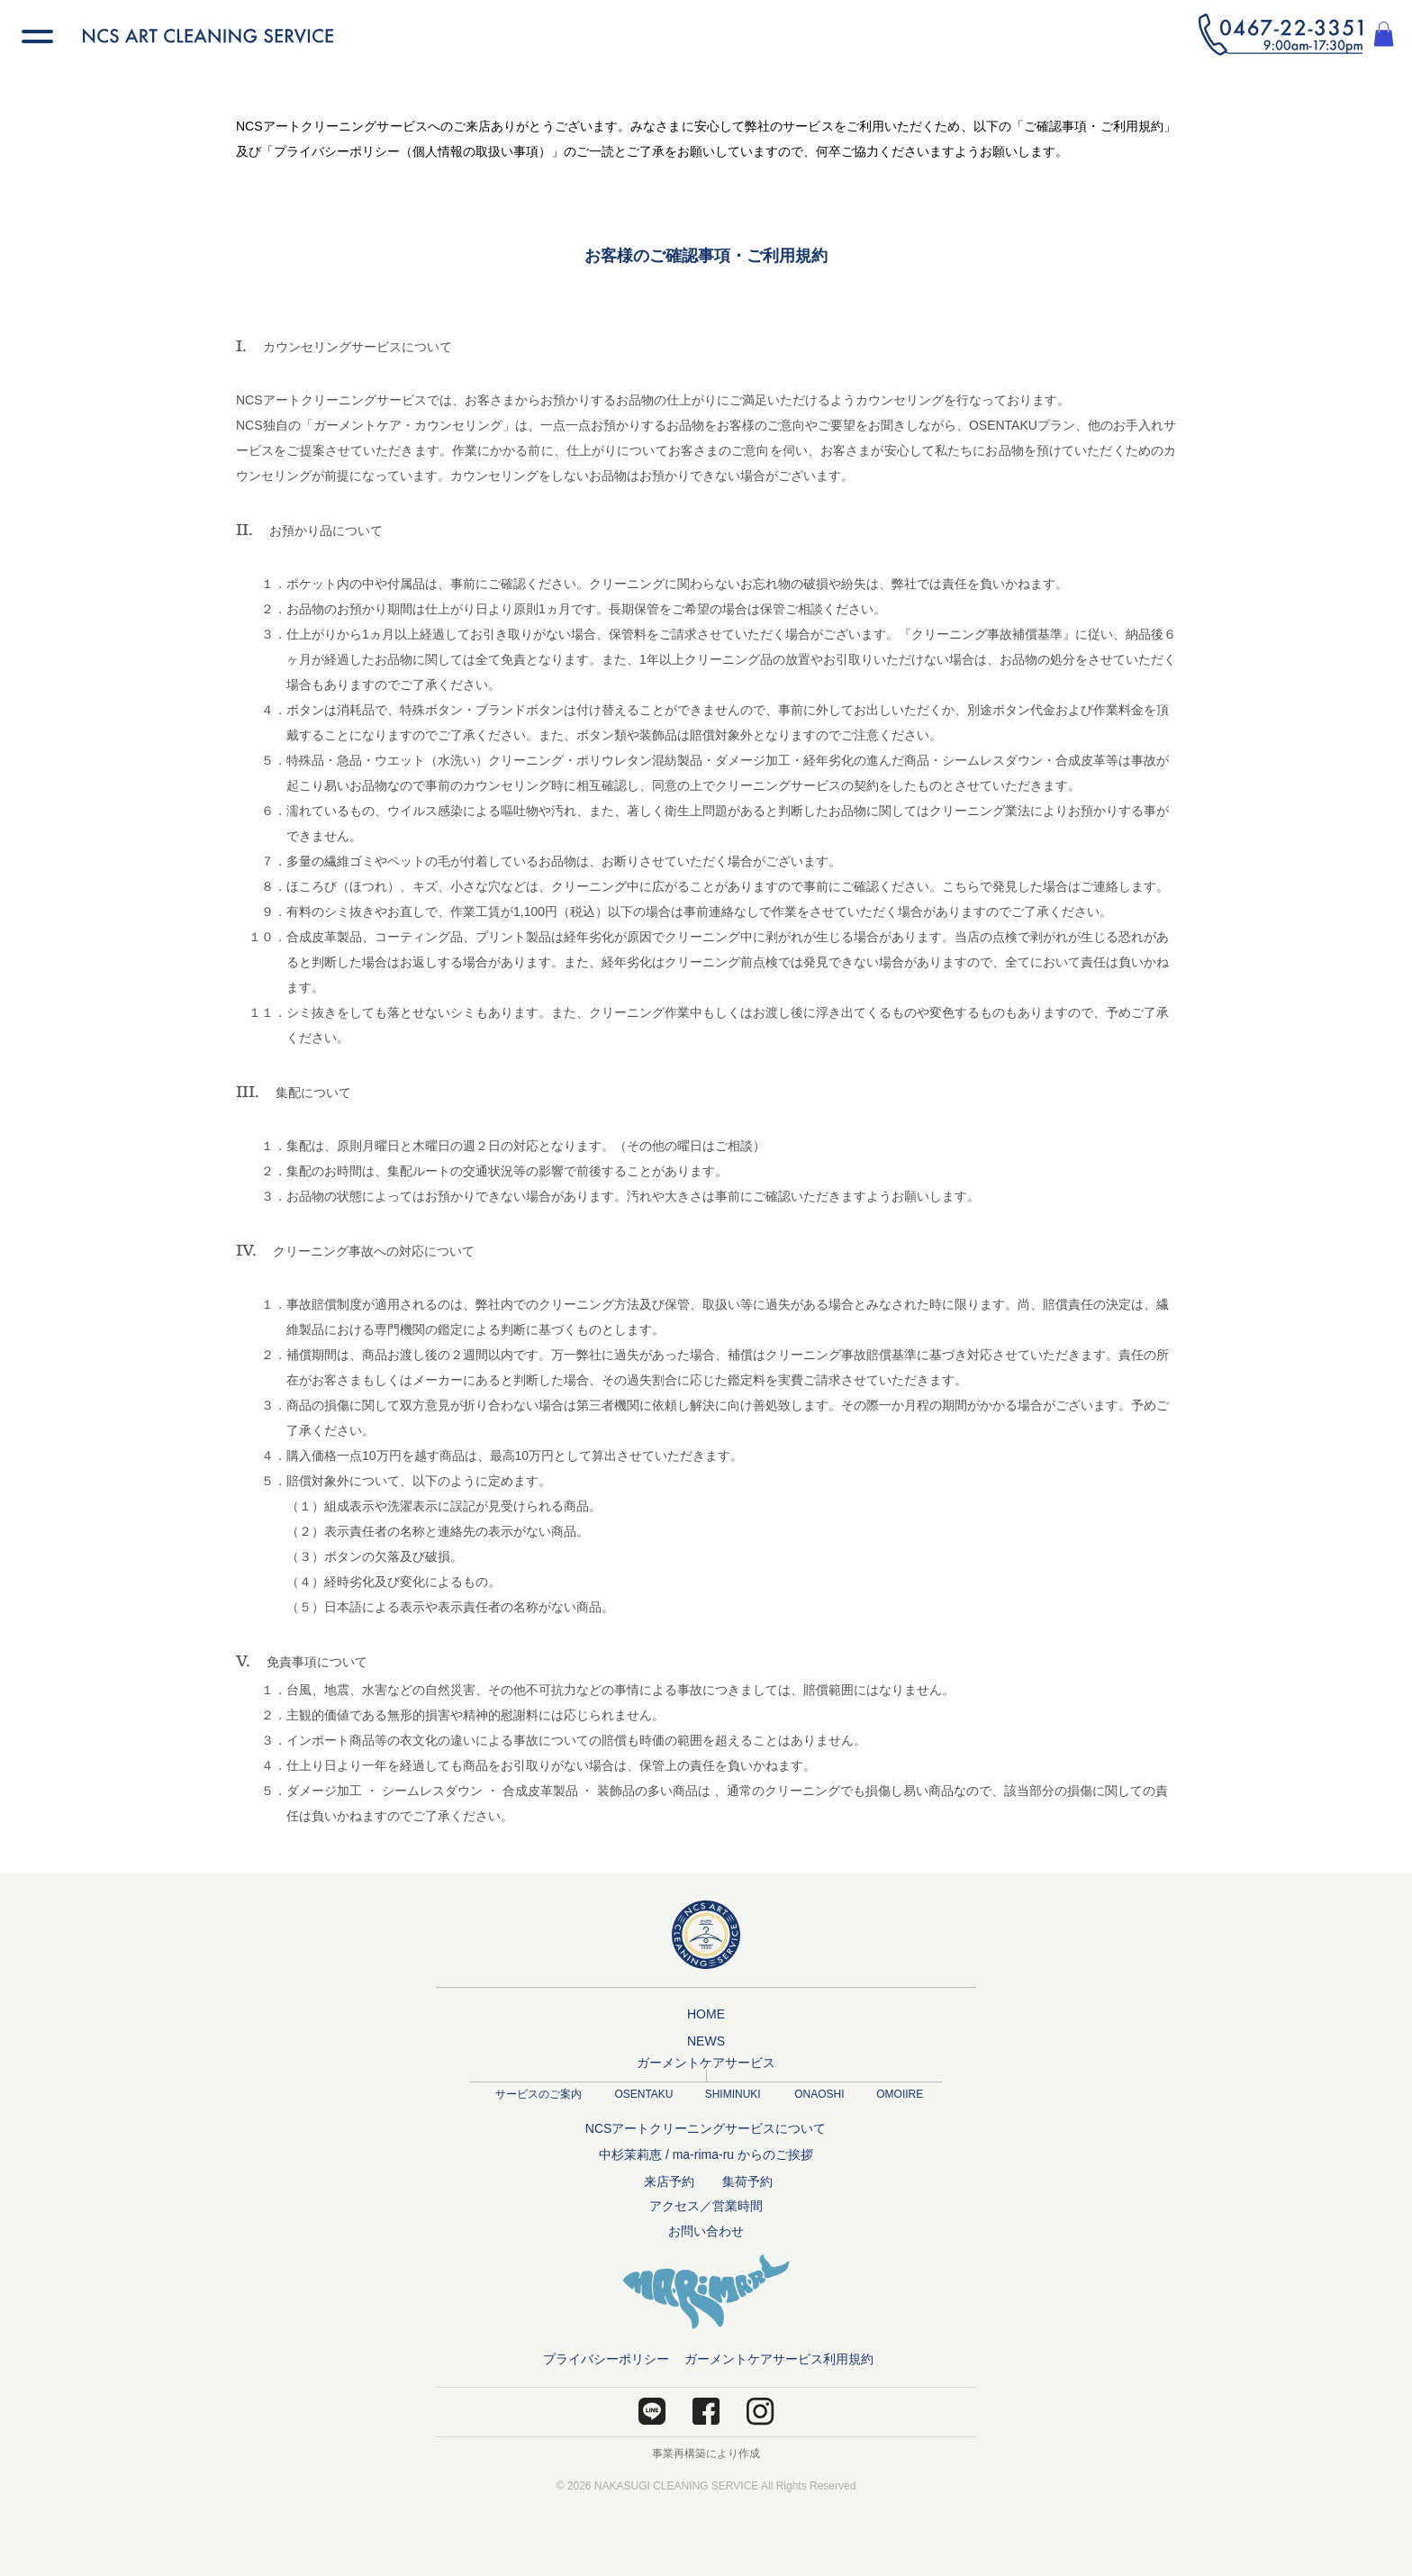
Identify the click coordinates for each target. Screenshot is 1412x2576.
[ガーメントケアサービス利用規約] (779, 2360)
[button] (1280, 34)
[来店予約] (669, 2182)
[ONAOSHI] (819, 2095)
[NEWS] (706, 2042)
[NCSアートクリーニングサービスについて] (705, 2129)
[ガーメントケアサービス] (706, 2063)
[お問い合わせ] (706, 2232)
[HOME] (706, 2015)
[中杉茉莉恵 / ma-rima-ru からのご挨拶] (706, 2155)
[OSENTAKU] (644, 2095)
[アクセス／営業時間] (706, 2207)
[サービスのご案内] (537, 2095)
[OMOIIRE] (900, 2095)
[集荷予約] (747, 2182)
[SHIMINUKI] (732, 2095)
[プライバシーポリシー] (606, 2360)
